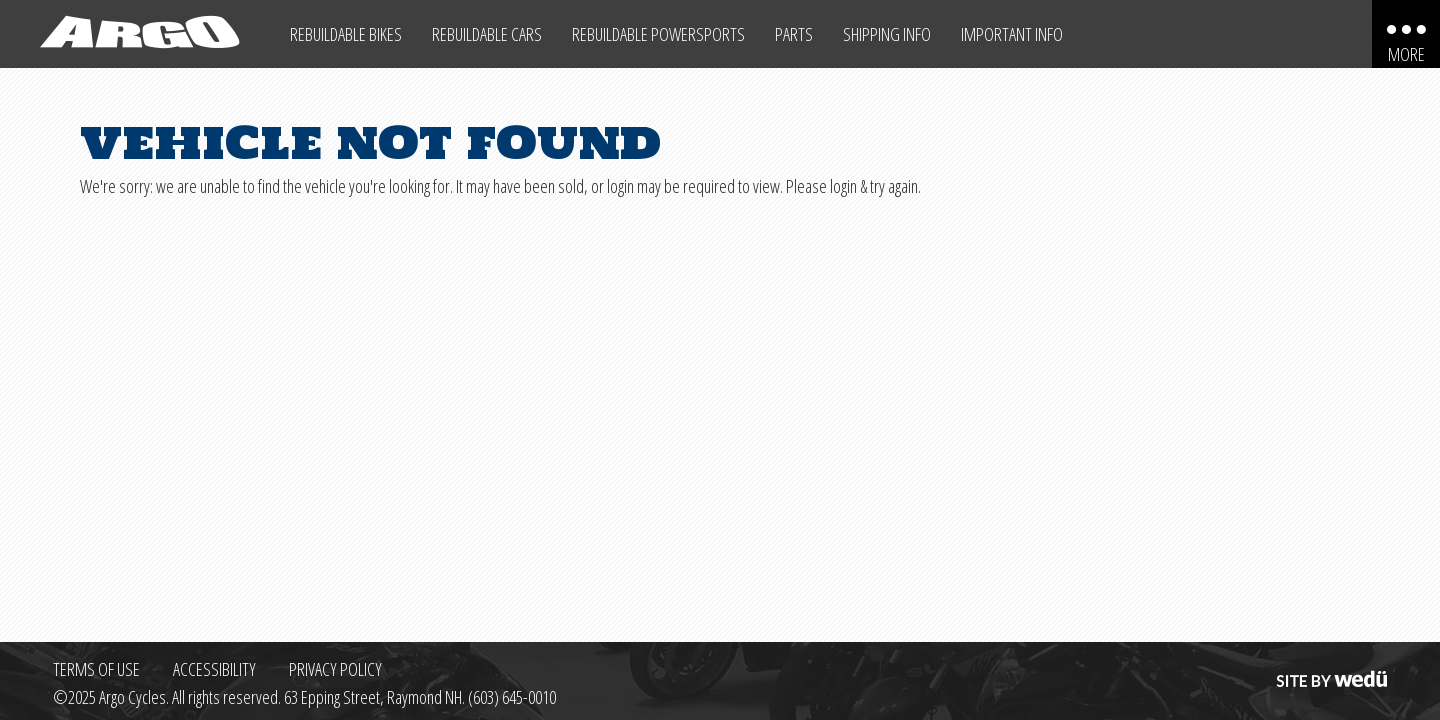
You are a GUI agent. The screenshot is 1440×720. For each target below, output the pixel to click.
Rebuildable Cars (487, 34)
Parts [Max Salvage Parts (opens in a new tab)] (794, 34)
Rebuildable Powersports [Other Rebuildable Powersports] (658, 34)
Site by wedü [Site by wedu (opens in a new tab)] (1330, 669)
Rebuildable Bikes (346, 34)
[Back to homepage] (137, 34)
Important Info (1012, 34)
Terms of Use (96, 669)
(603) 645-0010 (512, 697)
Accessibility (214, 669)
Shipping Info (887, 34)
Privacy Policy (335, 669)
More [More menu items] (1406, 54)
